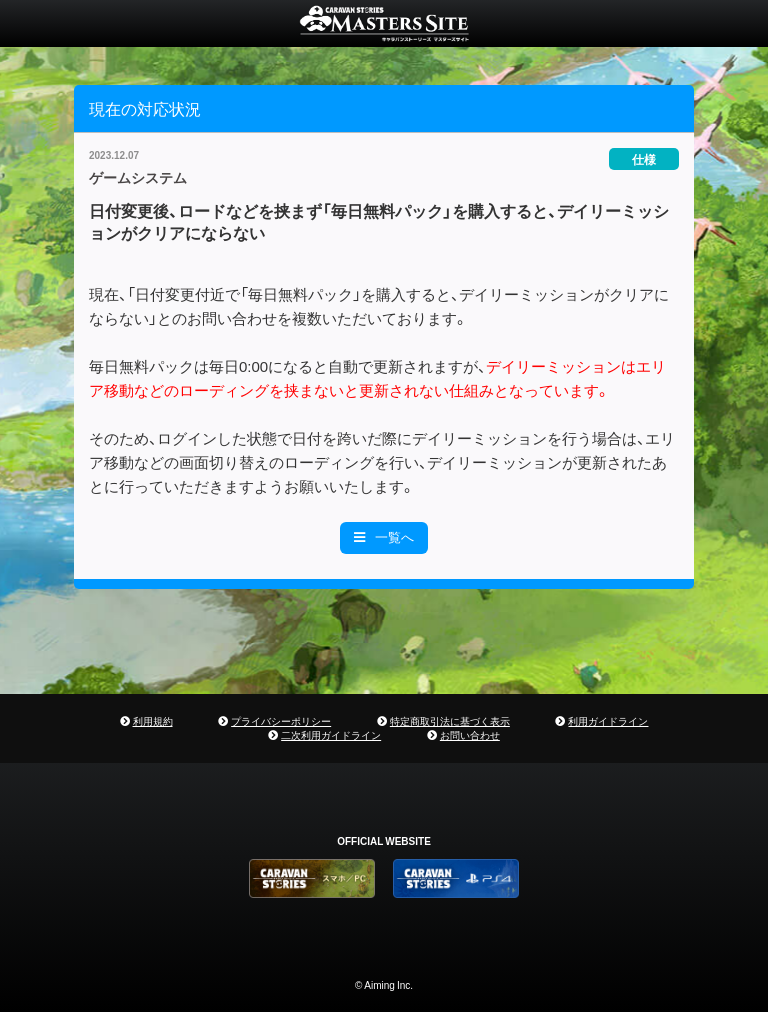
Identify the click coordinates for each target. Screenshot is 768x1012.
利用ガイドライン (608, 720)
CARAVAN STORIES (383, 23)
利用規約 (153, 720)
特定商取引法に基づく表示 (450, 720)
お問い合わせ (470, 734)
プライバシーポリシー (281, 720)
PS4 (456, 878)
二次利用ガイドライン (331, 734)
